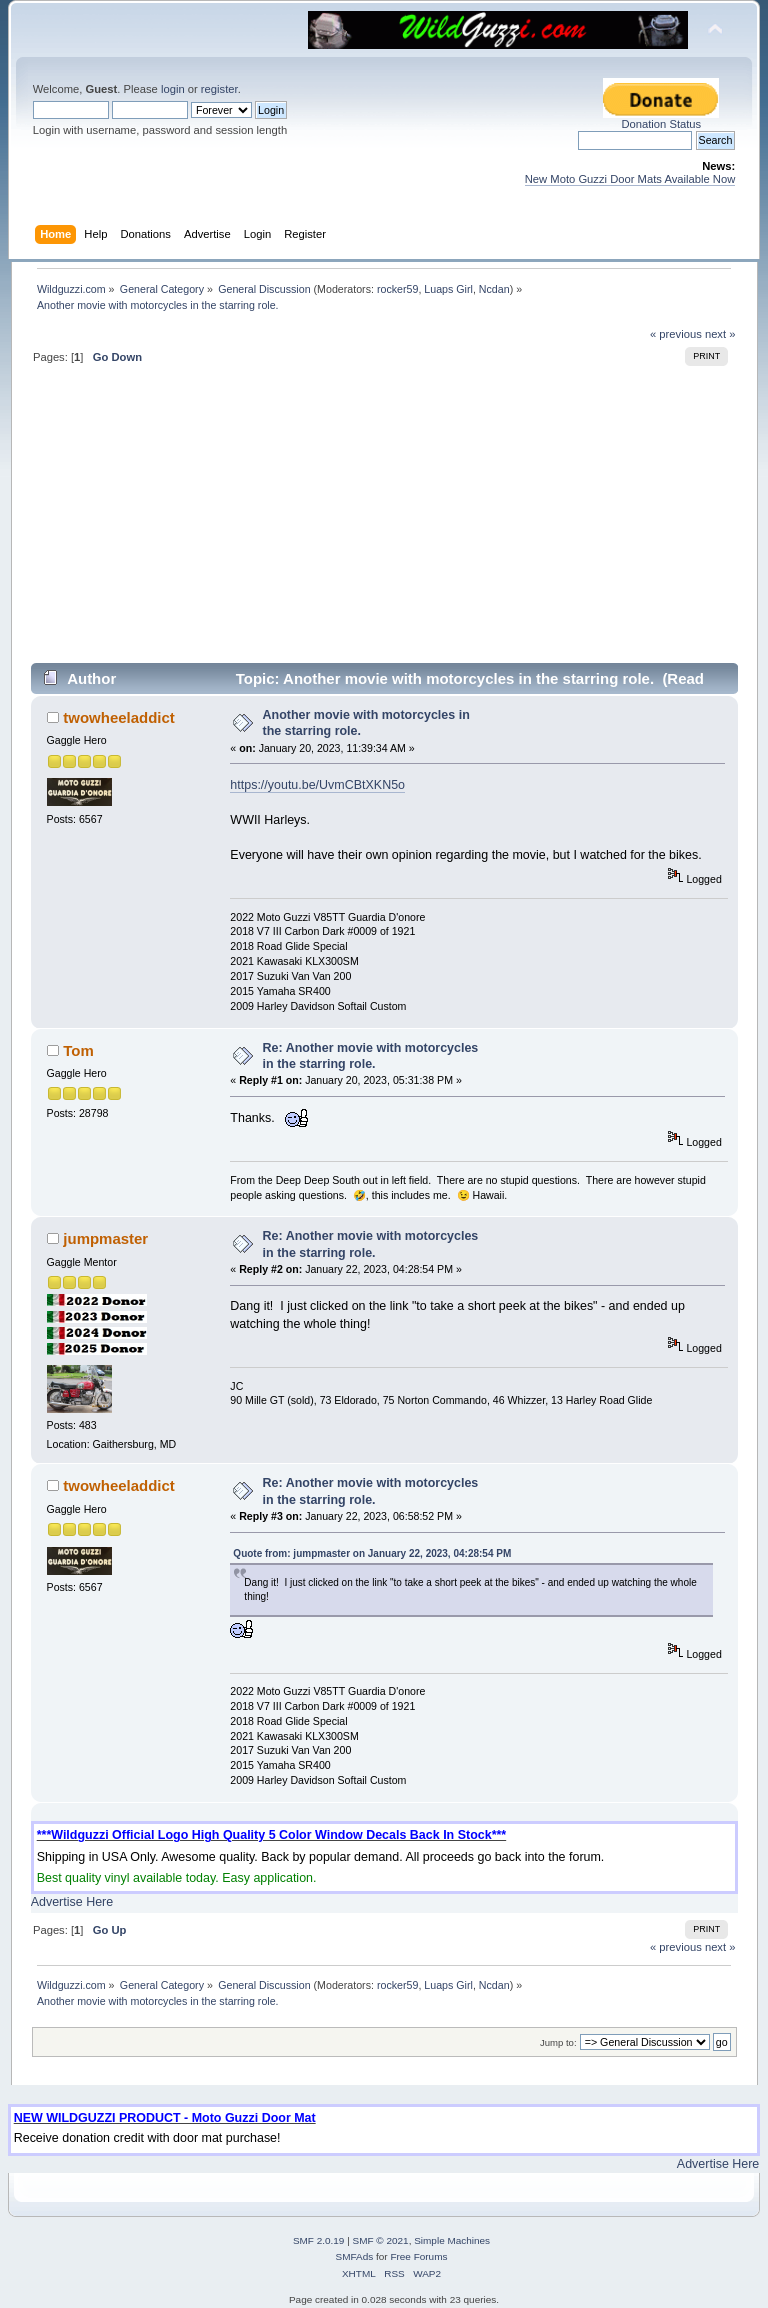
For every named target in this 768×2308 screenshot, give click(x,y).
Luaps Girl (448, 289)
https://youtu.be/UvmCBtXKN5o (317, 785)
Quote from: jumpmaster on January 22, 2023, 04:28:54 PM (372, 1553)
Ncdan (494, 289)
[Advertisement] (384, 522)
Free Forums (418, 2256)
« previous (676, 334)
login (173, 89)
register (219, 89)
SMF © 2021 (381, 2240)
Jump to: (558, 2042)
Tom (78, 1050)
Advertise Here (72, 1902)
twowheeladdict (118, 717)
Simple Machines (452, 2240)
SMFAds (355, 2256)
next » (720, 334)
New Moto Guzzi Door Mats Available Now (630, 179)
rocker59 (397, 289)
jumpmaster (105, 1238)
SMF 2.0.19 (319, 2240)
